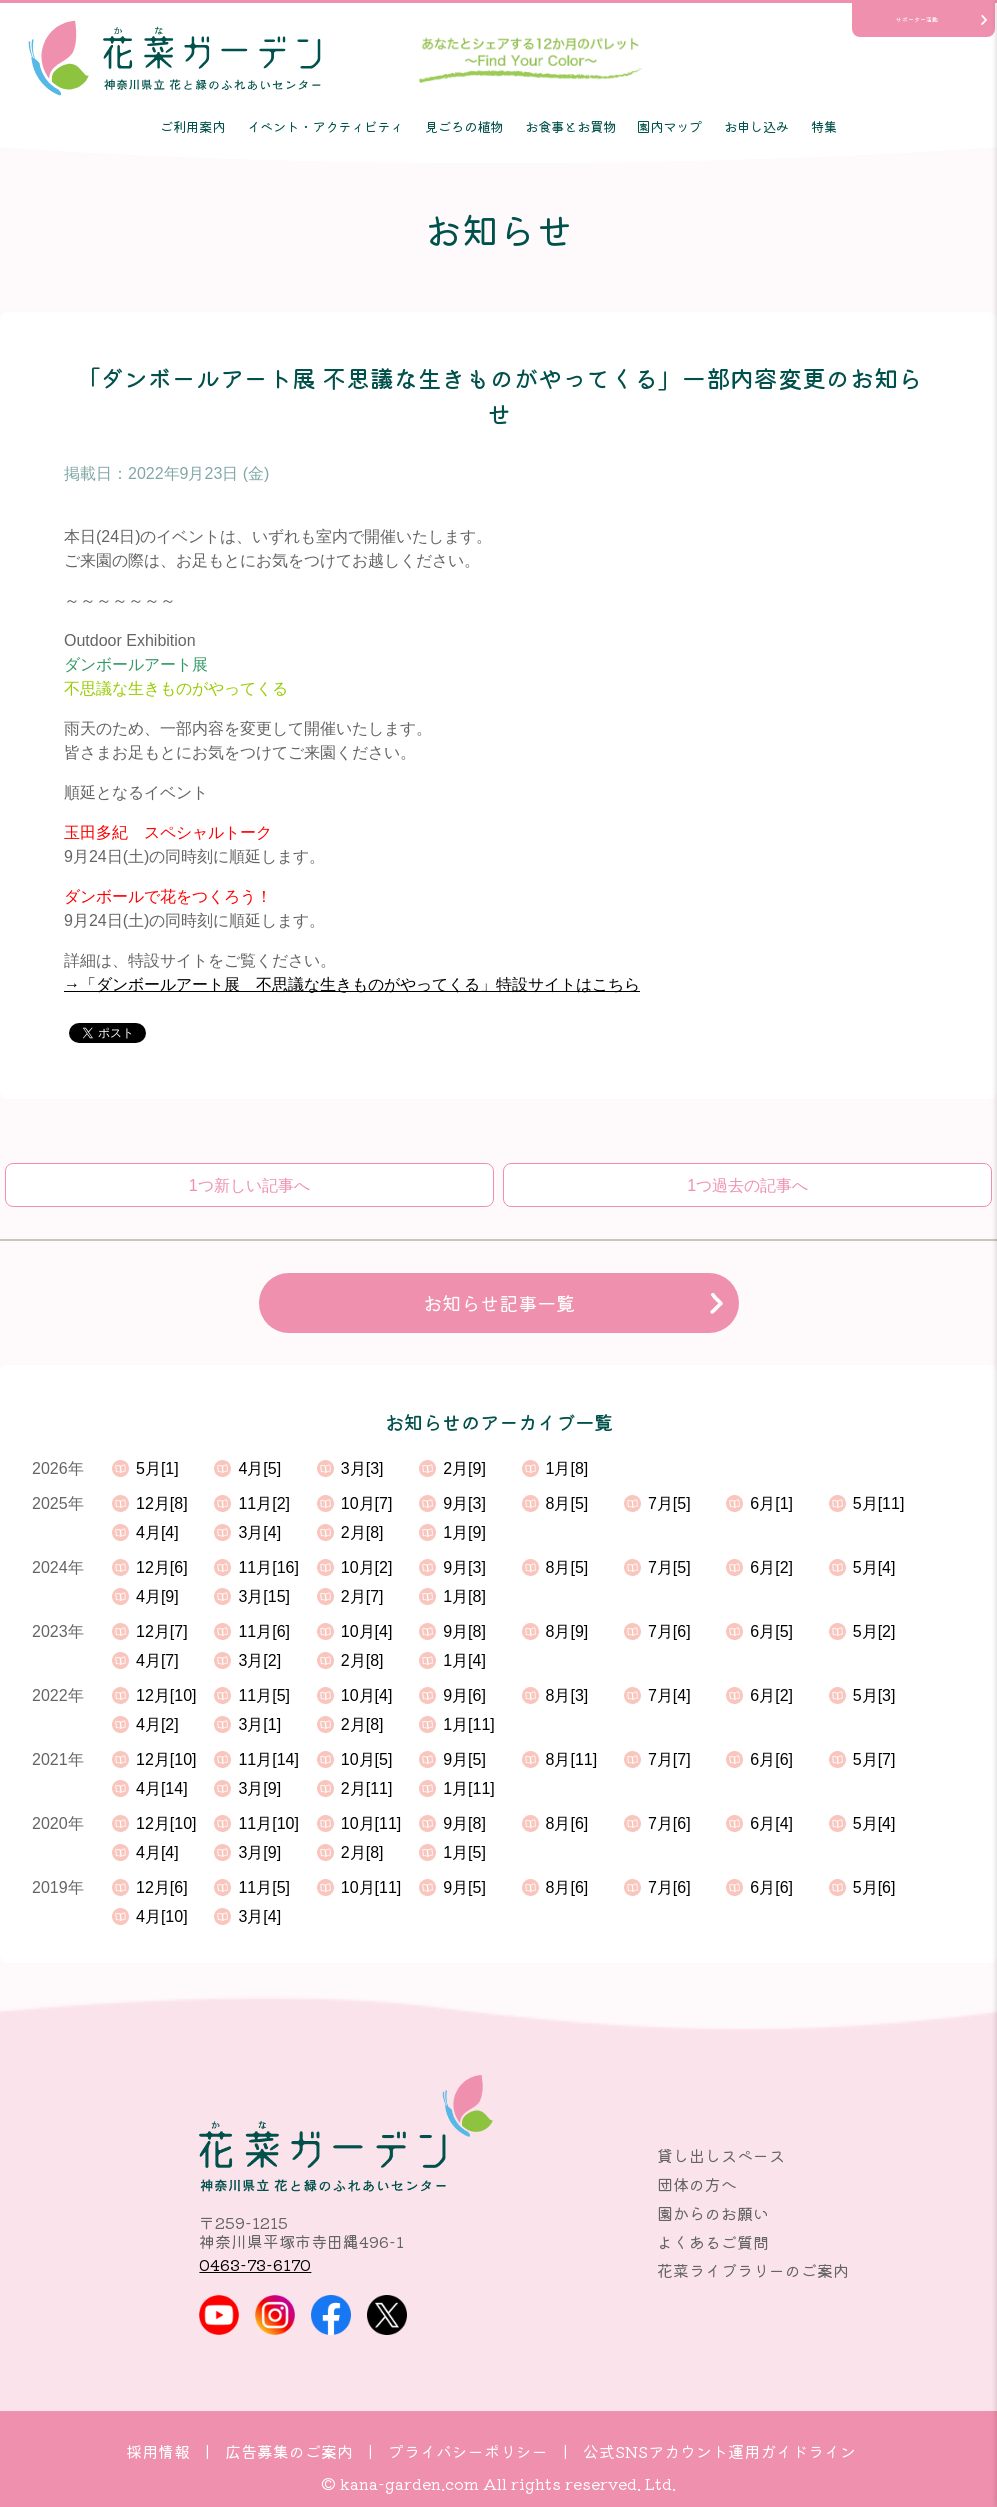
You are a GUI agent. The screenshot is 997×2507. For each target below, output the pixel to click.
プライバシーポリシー (468, 2451)
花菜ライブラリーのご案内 (753, 2270)
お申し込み (756, 126)
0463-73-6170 (255, 2264)
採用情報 (158, 2451)
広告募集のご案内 (289, 2451)
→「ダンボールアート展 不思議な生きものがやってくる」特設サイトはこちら (352, 984)
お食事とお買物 (570, 126)
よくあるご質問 (713, 2242)
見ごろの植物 (464, 126)
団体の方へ (697, 2184)
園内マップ (669, 126)
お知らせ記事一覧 (499, 1303)
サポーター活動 (917, 19)
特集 (824, 126)
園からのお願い (713, 2213)
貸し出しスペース (721, 2155)
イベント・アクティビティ (325, 126)
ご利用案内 (192, 126)
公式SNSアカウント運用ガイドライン (719, 2451)
